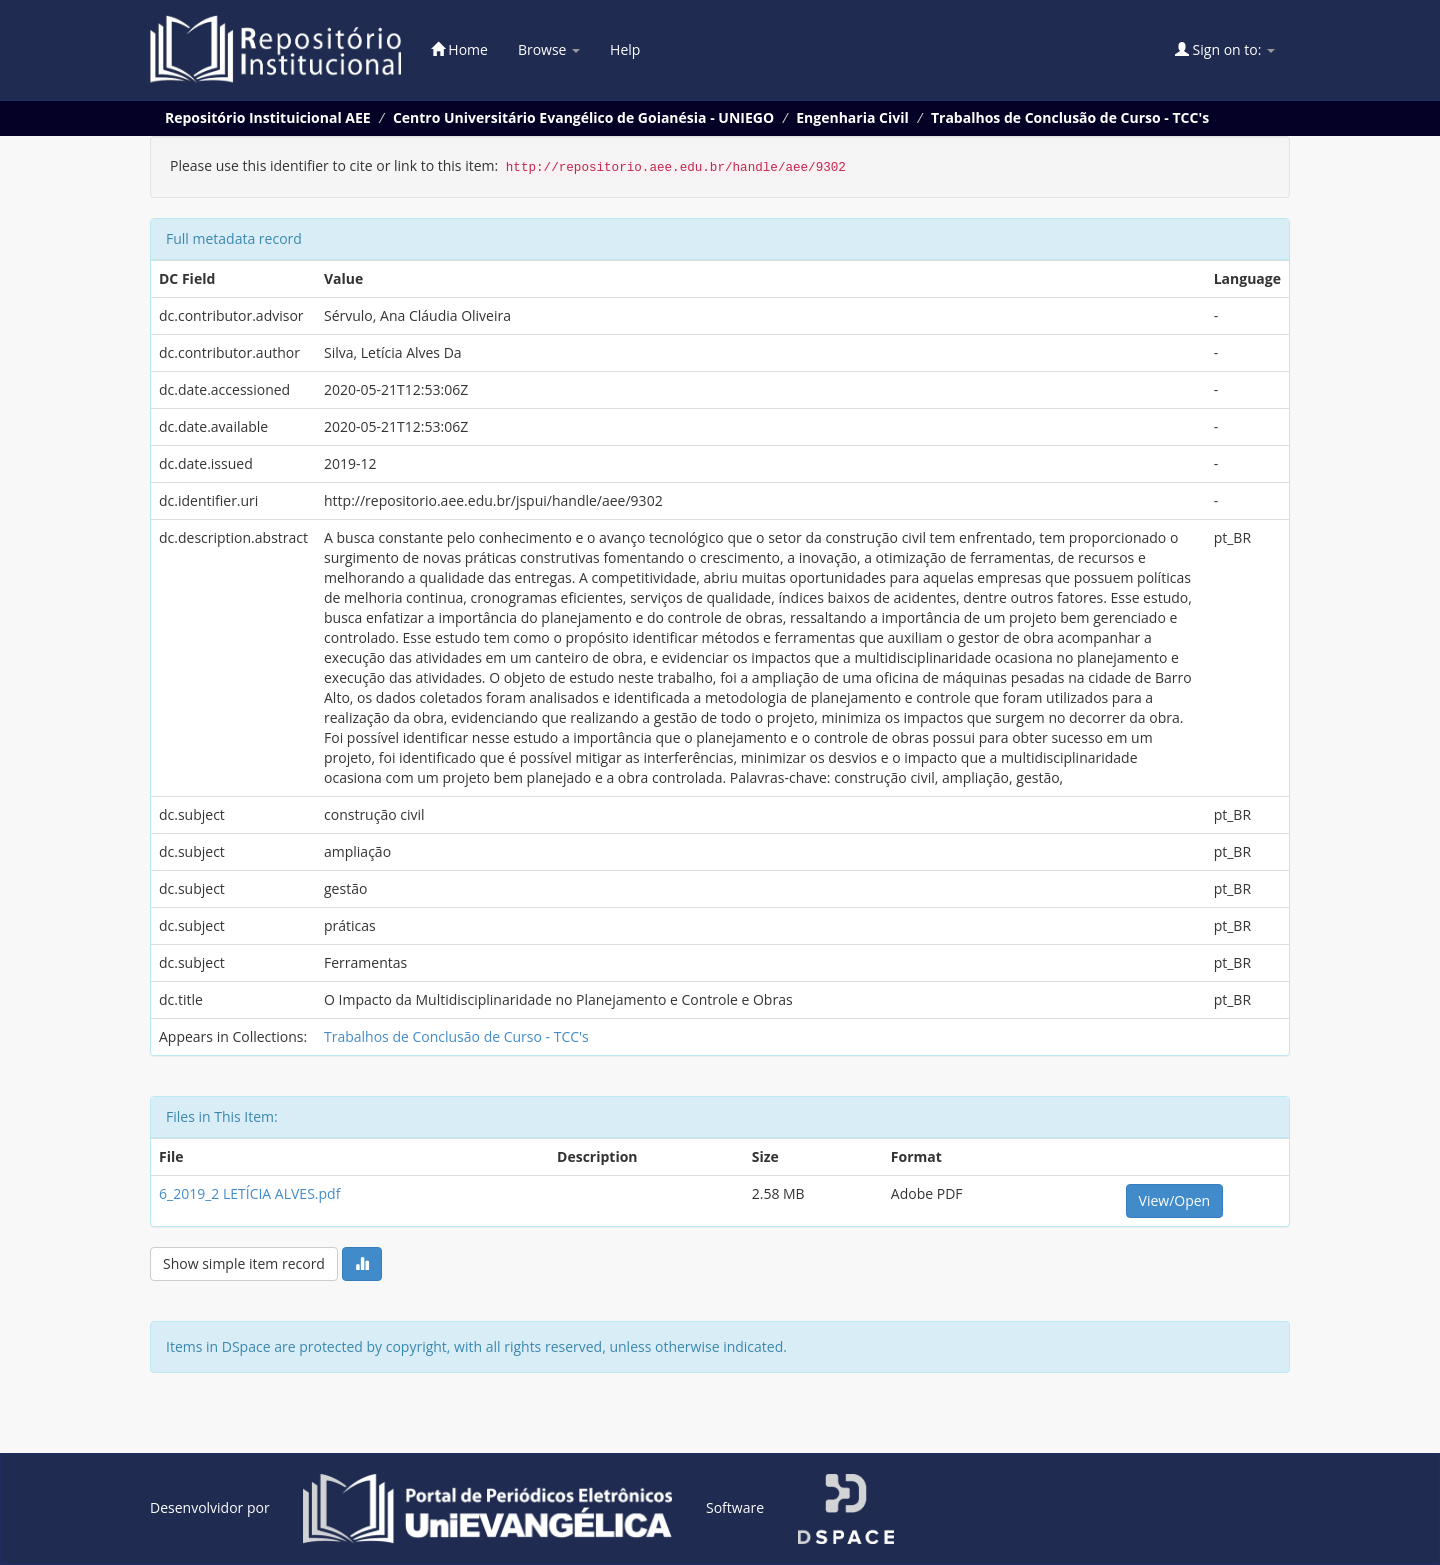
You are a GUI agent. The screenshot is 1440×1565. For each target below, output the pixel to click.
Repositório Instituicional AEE (268, 117)
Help (625, 49)
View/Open (1175, 1200)
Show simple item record (244, 1263)
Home (459, 49)
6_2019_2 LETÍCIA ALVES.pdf (249, 1193)
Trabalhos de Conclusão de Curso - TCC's (1070, 117)
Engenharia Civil (852, 117)
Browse (549, 49)
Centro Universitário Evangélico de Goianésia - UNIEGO (583, 117)
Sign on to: (1225, 49)
